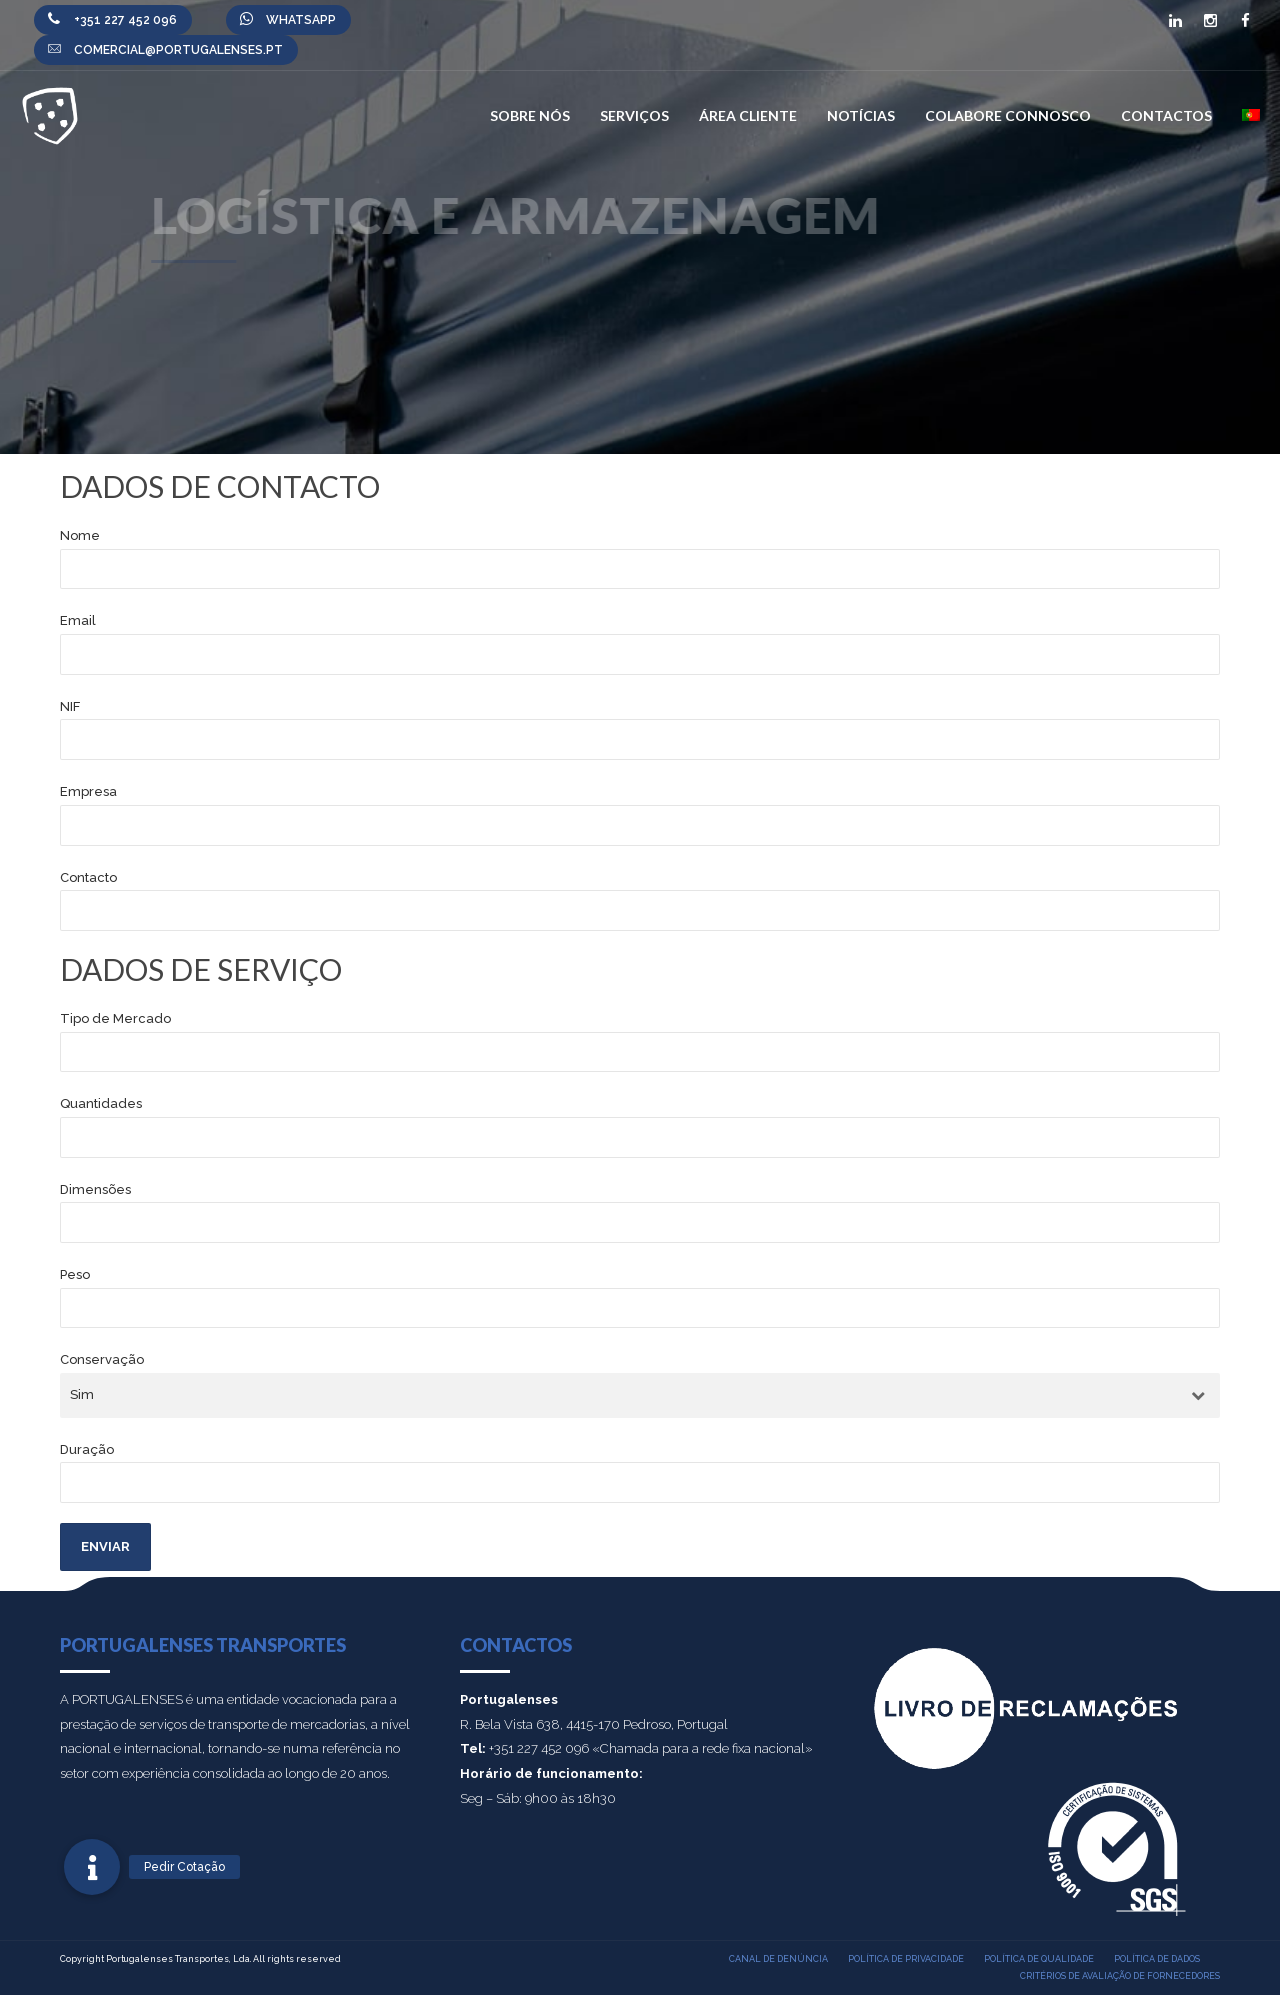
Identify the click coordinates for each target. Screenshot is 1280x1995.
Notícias (861, 115)
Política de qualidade (1039, 1959)
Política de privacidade (906, 1959)
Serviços (634, 115)
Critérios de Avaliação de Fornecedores (1120, 1976)
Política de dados (1157, 1959)
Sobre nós (530, 115)
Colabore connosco (1008, 115)
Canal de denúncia (778, 1959)
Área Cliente (748, 115)
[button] (92, 1867)
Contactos (1166, 115)
